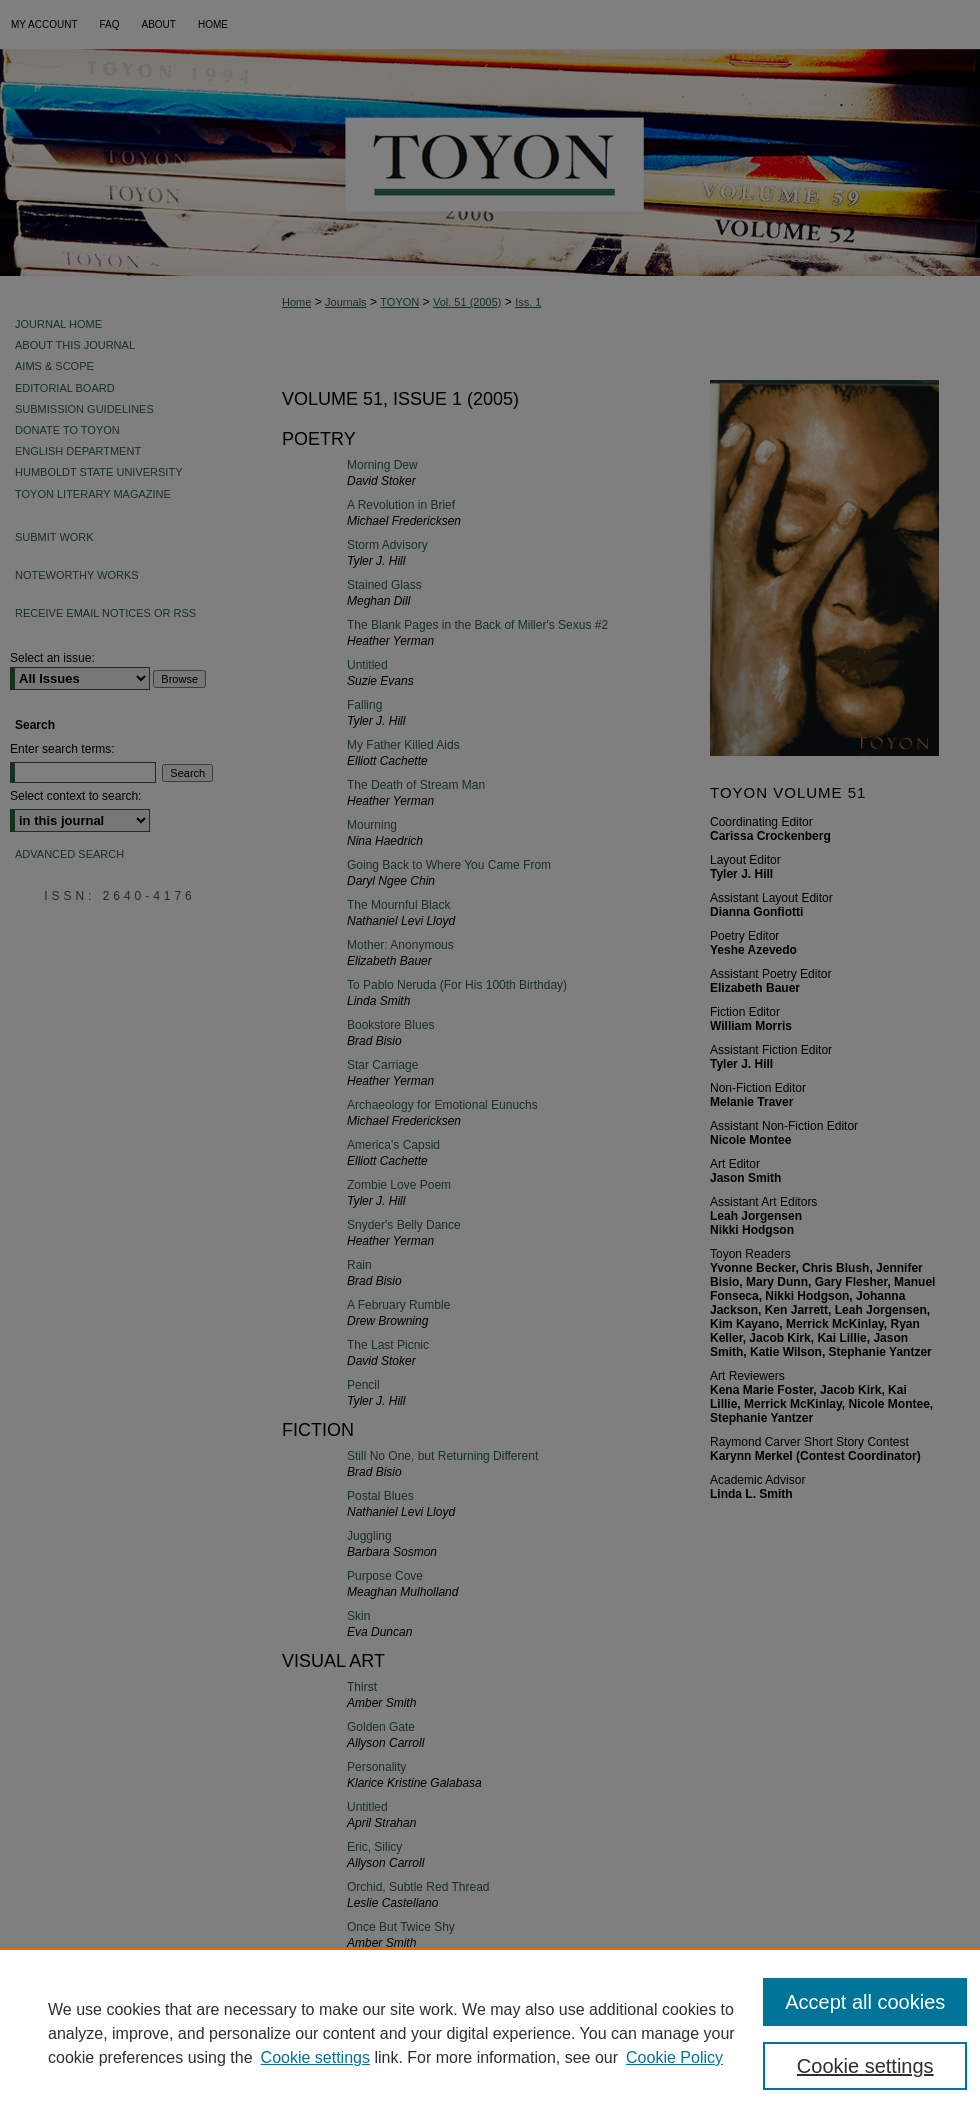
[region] (490, 2033)
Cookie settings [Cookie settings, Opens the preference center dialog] (865, 2066)
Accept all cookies (865, 2002)
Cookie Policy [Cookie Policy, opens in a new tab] (674, 2057)
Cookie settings (315, 2057)
